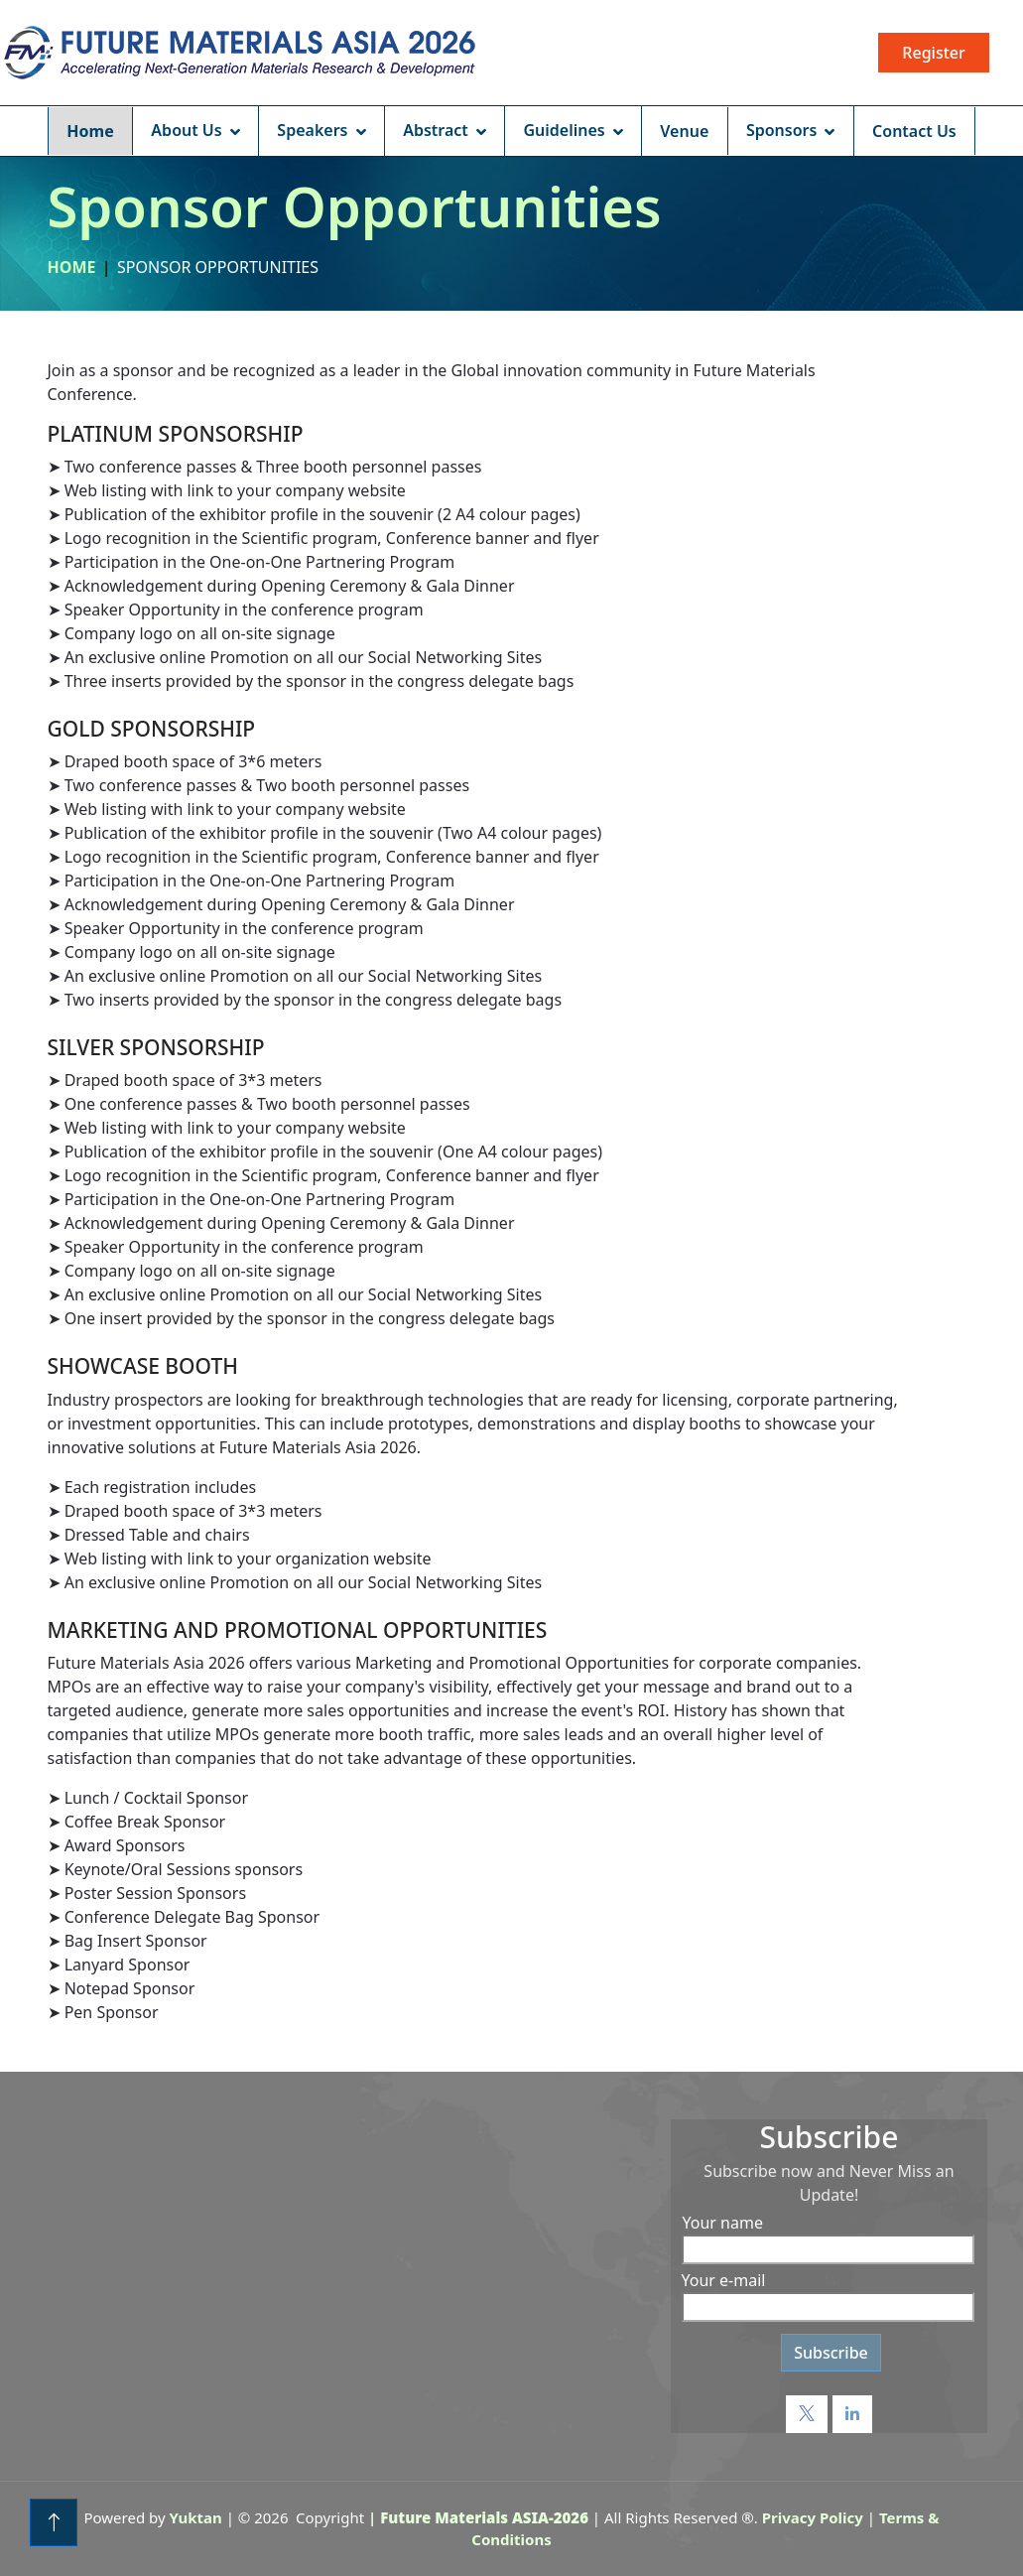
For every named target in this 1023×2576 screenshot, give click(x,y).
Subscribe (831, 2353)
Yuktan (196, 2517)
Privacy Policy (812, 2517)
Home (89, 131)
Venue (684, 131)
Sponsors (782, 130)
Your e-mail (724, 2280)
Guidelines (563, 130)
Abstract (435, 130)
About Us (186, 130)
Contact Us (914, 131)
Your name (723, 2223)
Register (933, 53)
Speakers (312, 130)
